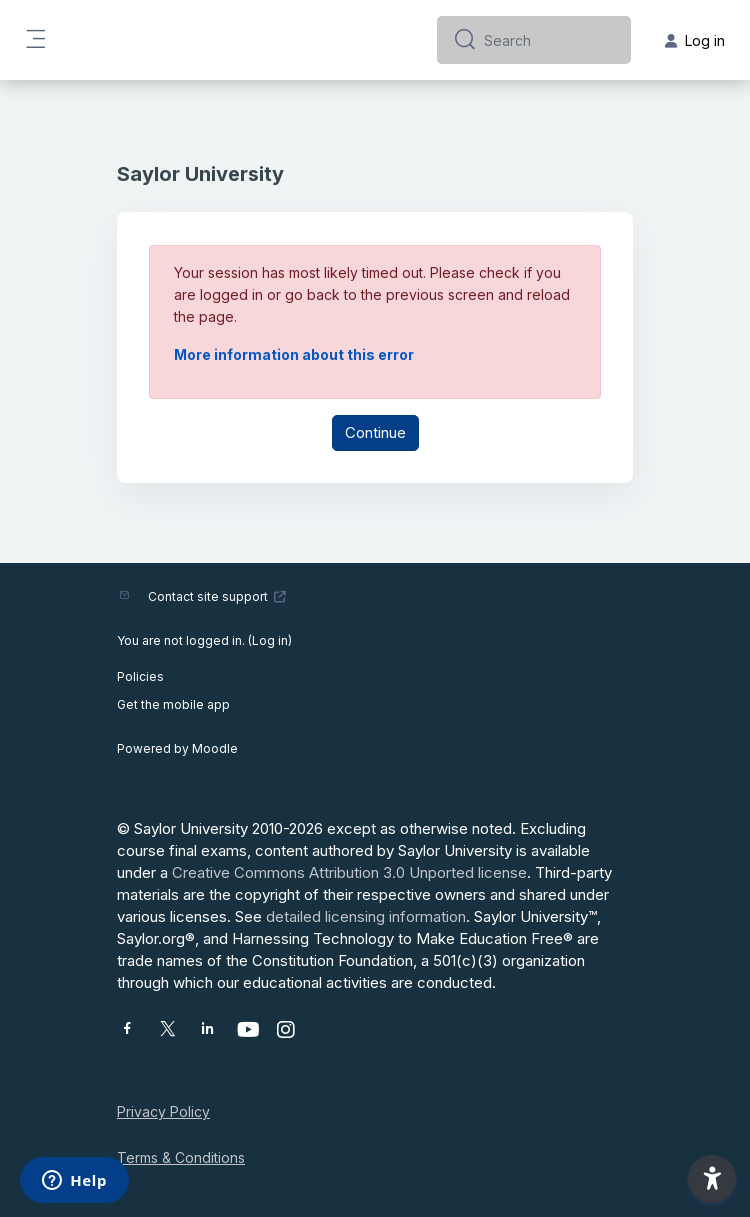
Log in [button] (695, 40)
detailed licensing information (366, 916)
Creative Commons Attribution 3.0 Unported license (349, 872)
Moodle (215, 748)
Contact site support (217, 596)
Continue (375, 432)
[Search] (549, 40)
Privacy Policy (163, 1111)
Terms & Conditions (181, 1157)
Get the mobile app (173, 704)
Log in (270, 640)
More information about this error (294, 354)
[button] (712, 1179)
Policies (140, 676)
